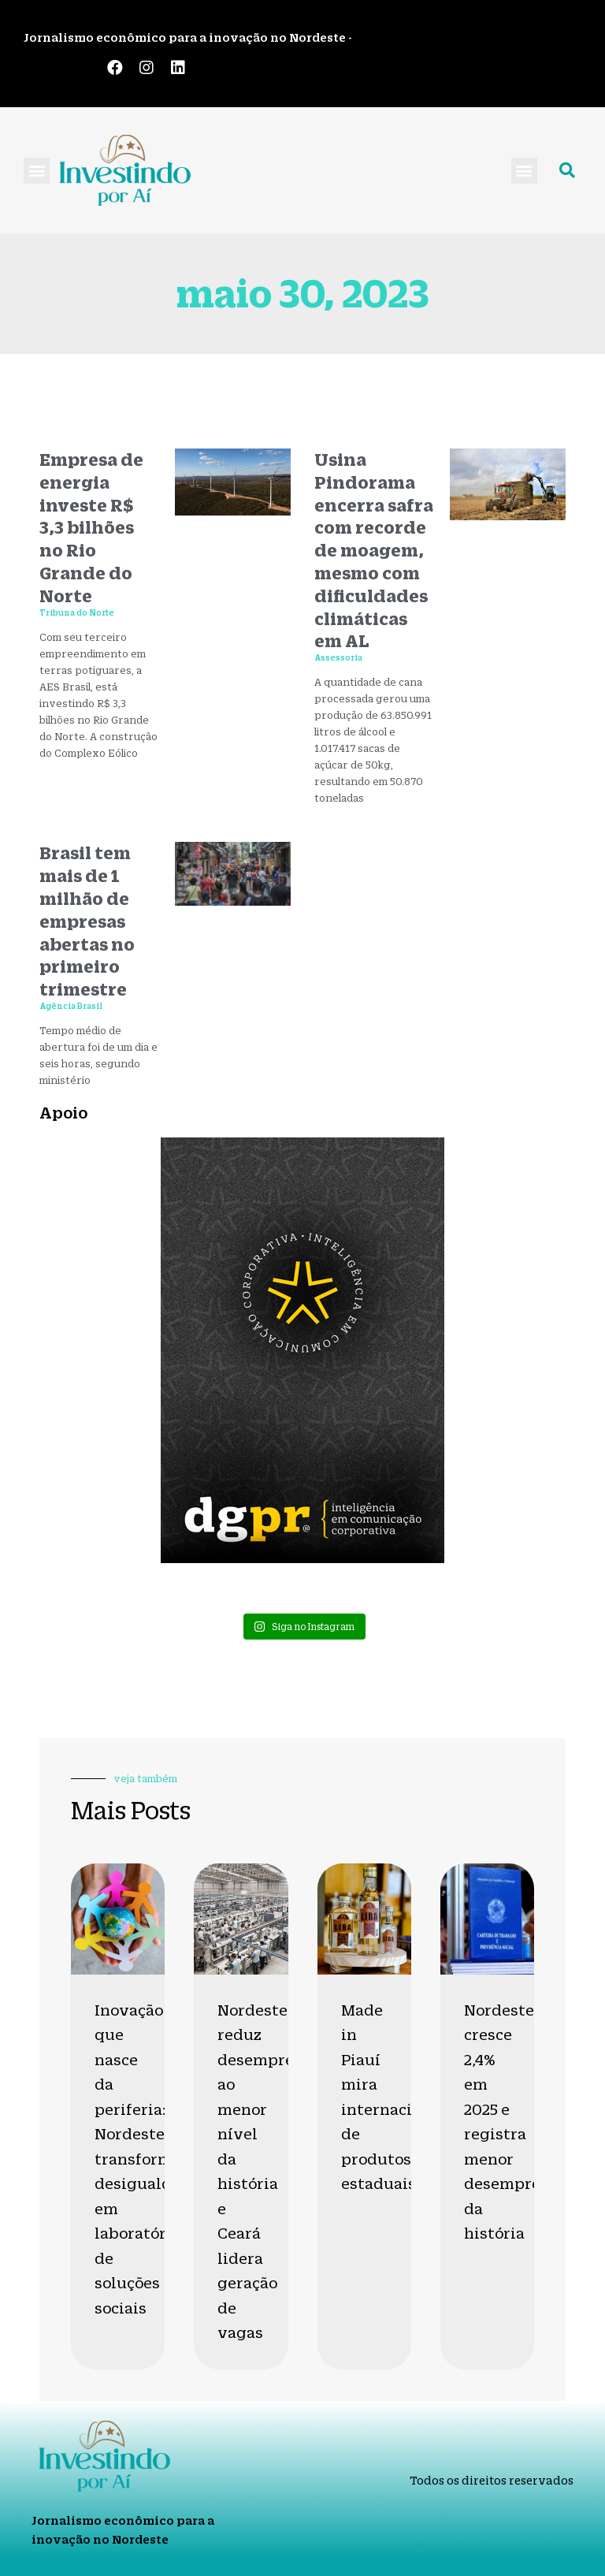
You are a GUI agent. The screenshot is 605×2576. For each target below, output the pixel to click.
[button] (37, 171)
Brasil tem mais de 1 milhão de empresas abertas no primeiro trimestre (87, 921)
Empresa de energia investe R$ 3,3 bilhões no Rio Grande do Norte (91, 527)
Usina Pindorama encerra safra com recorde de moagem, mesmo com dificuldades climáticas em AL (373, 549)
